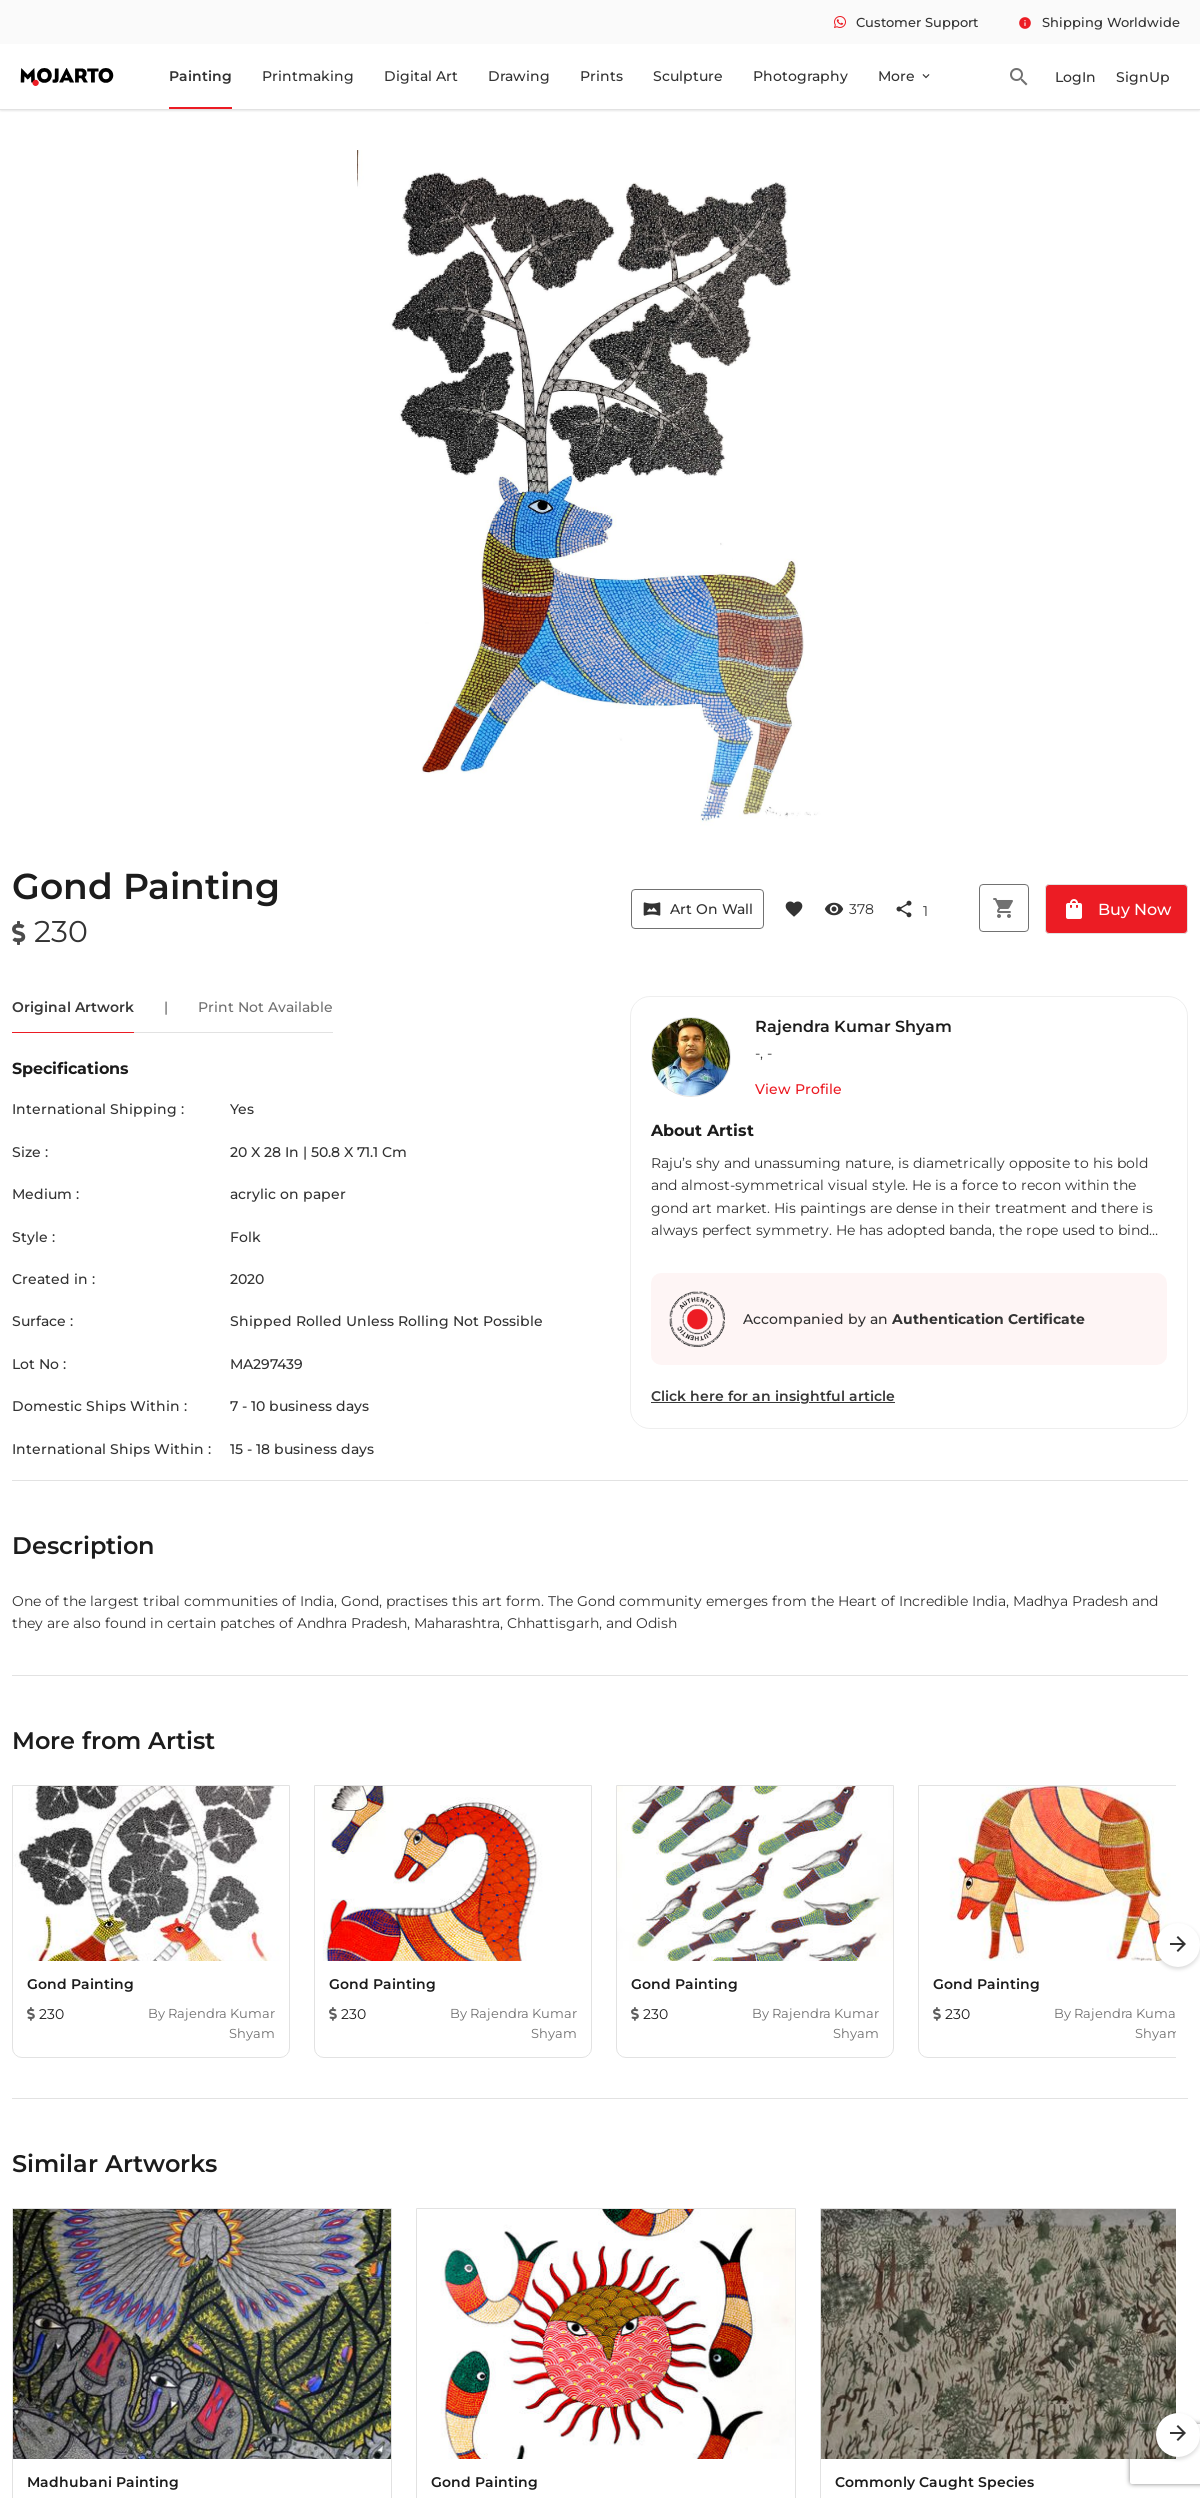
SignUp (1143, 77)
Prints (601, 76)
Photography (800, 76)
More (905, 76)
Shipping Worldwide (1099, 22)
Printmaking (308, 76)
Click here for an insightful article (773, 1396)
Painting (200, 76)
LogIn (1075, 77)
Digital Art (421, 76)
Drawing (519, 76)
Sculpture (688, 76)
